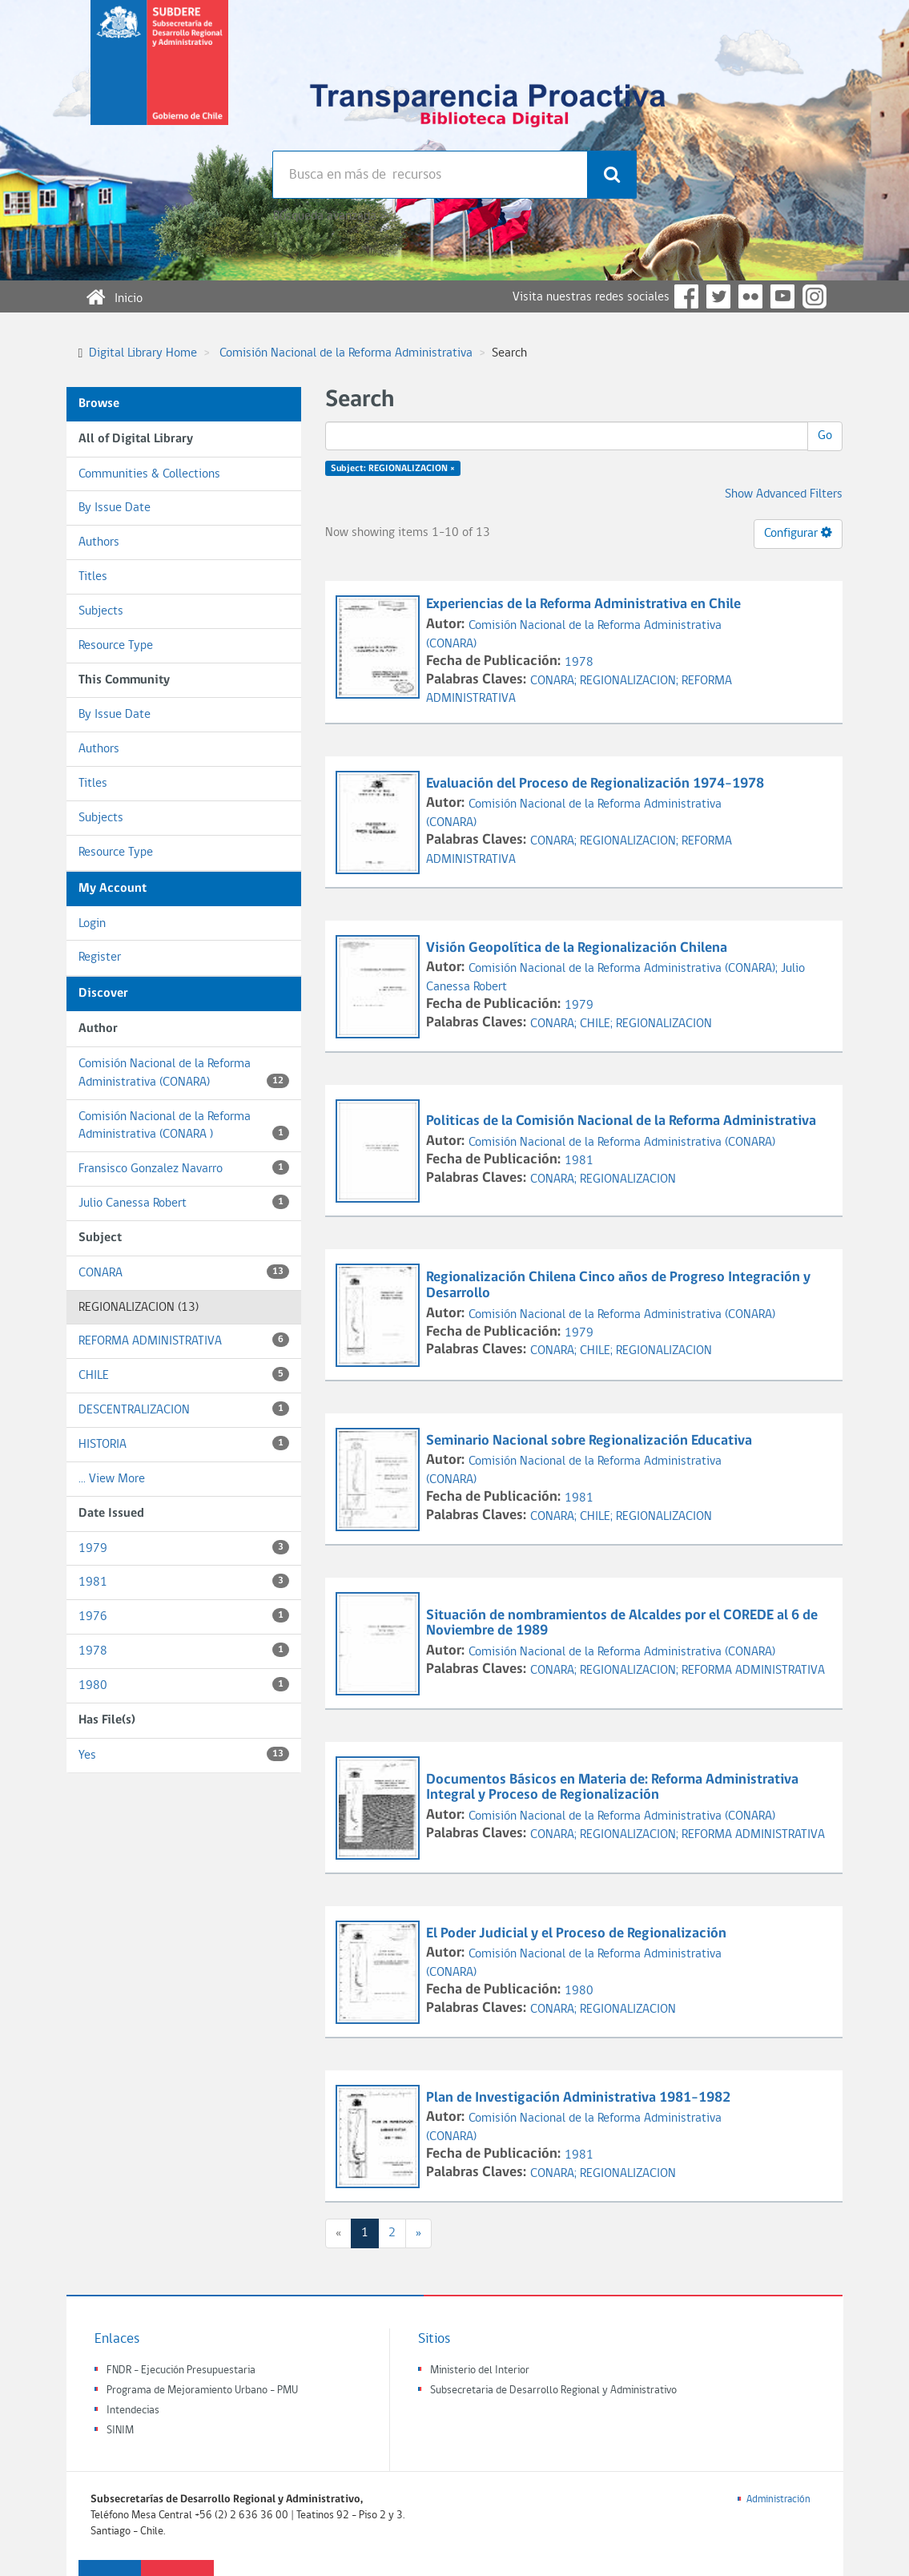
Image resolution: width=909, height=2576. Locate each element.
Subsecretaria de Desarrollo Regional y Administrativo (553, 2391)
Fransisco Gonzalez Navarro (183, 1167)
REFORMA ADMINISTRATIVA (183, 1340)
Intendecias (133, 2411)
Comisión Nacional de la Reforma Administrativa (346, 353)
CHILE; (598, 1024)
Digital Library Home (143, 353)
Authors (98, 542)
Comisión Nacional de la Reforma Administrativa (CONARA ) (183, 1126)
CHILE (183, 1374)
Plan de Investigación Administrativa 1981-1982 (580, 2098)
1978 (183, 1650)
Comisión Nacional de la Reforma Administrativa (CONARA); (625, 968)
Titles (92, 576)
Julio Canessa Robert (183, 1202)
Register (99, 957)
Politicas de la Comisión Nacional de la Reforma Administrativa (622, 1121)
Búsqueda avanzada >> (331, 216)
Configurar (798, 533)
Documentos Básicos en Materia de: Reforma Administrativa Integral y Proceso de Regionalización (612, 1788)
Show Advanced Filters (784, 494)
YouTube (782, 296)
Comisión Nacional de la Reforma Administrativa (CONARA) (183, 1073)
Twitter (718, 296)
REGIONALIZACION (664, 1024)
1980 (183, 1684)
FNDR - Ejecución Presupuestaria (181, 2370)
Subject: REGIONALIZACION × (393, 469)
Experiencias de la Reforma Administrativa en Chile (585, 604)
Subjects (100, 611)
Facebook (686, 296)
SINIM (120, 2431)
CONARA (183, 1272)
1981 (183, 1581)
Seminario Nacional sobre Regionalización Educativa (590, 1441)
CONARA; (555, 681)
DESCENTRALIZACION (183, 1409)
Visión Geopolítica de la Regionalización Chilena (578, 948)
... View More (111, 1479)
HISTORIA (183, 1443)
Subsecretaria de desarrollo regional (159, 75)
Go (825, 435)
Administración (778, 2499)
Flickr (750, 296)
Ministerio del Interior (479, 2370)
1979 (183, 1547)
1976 (183, 1615)
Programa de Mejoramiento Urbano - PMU (202, 2391)
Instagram (814, 296)
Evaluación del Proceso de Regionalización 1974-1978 (596, 784)
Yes (183, 1754)
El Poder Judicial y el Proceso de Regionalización (578, 1933)
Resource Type (115, 645)
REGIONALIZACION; (631, 681)
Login (92, 923)
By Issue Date (114, 508)
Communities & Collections (149, 474)
